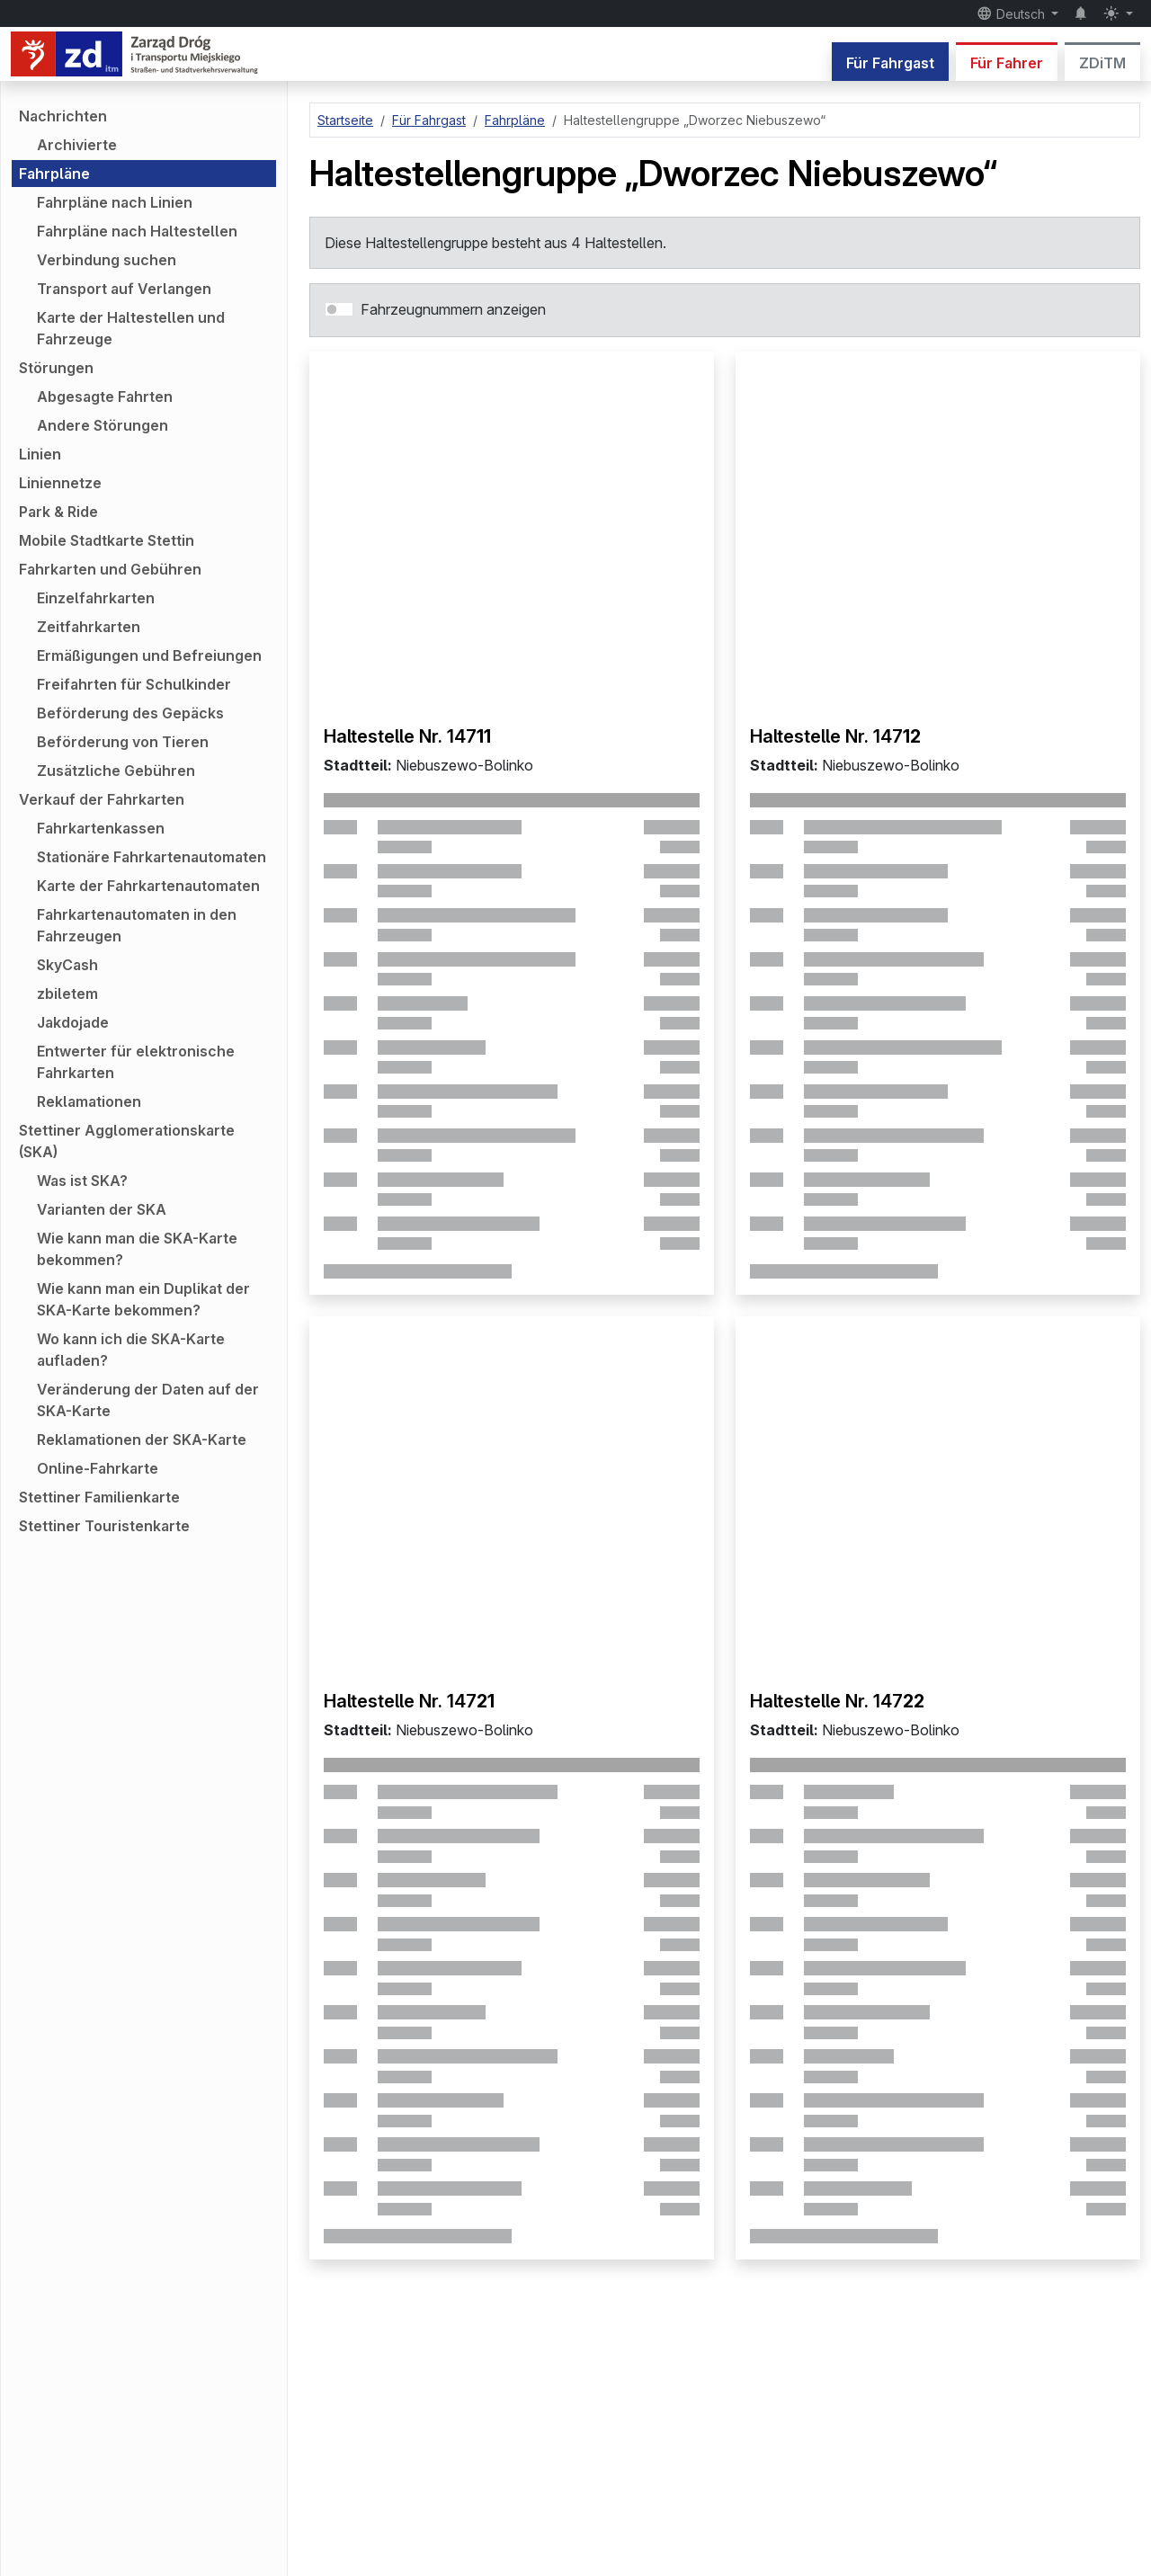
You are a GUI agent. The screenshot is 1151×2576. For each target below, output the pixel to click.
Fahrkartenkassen (101, 828)
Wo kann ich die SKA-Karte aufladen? (131, 1349)
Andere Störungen (102, 425)
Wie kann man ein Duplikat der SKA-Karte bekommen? (143, 1299)
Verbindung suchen (106, 260)
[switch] (339, 309)
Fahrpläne (54, 174)
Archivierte (77, 145)
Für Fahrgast (890, 63)
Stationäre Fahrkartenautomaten (151, 857)
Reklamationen (89, 1101)
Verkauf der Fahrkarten (101, 799)
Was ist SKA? (82, 1181)
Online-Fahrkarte (97, 1468)
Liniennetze (60, 483)
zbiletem (67, 994)
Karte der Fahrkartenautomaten (148, 886)
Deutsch (1012, 13)
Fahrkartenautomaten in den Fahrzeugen (136, 925)
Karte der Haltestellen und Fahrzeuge (131, 328)
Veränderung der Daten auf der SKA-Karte (148, 1400)
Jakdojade (73, 1022)
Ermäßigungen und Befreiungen (149, 655)
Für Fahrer (1006, 63)
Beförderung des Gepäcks (130, 713)
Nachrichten (63, 116)
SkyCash (67, 965)
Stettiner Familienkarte (99, 1497)
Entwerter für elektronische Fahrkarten (136, 1062)
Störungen (56, 368)
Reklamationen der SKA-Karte (141, 1439)
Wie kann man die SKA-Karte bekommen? (137, 1249)
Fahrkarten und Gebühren (110, 569)
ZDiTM (1102, 63)
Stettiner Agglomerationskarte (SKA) (127, 1141)
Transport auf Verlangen (124, 289)
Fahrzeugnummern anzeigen (453, 309)
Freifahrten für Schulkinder (134, 684)
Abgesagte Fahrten (105, 397)
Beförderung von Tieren (123, 742)
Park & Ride (58, 512)
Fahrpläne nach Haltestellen (137, 231)
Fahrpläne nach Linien (114, 202)
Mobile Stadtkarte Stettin (106, 540)
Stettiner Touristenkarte (104, 1526)
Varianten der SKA (101, 1209)
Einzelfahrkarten (96, 598)
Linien (40, 454)
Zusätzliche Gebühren (116, 771)
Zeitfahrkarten (88, 627)
